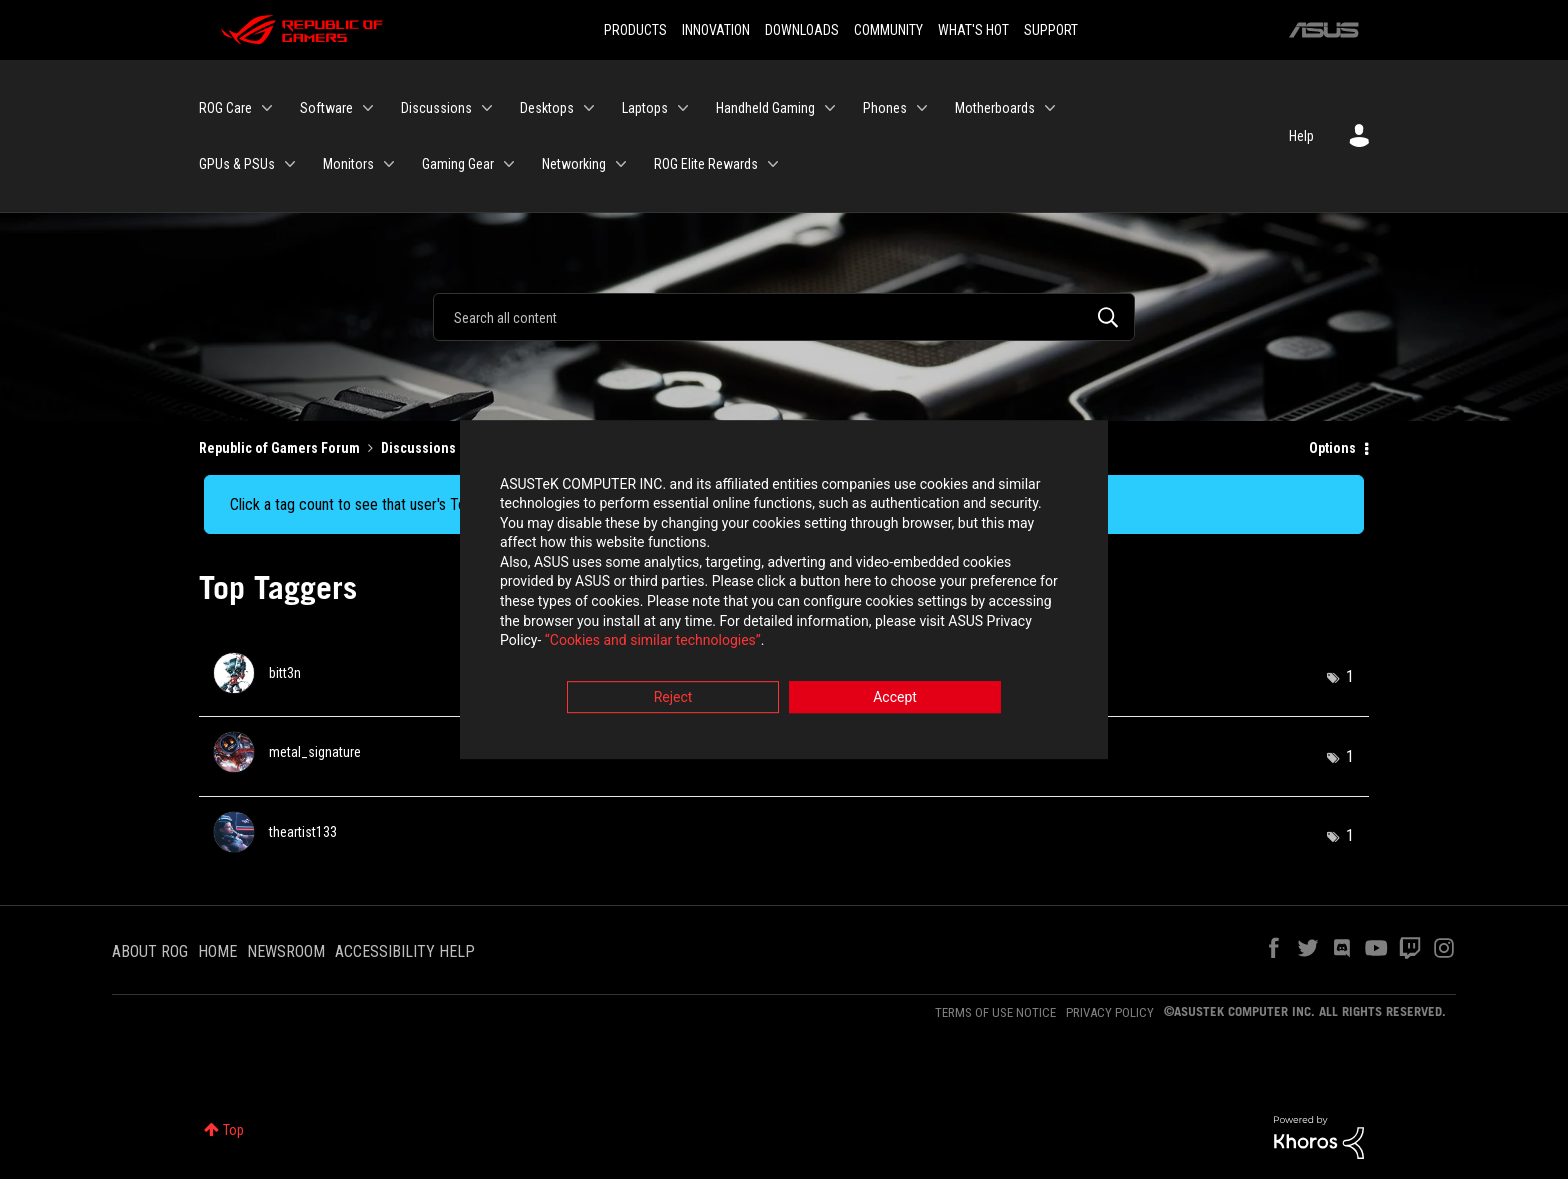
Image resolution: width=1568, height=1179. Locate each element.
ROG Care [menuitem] (225, 108)
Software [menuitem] (326, 108)
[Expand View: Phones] (922, 108)
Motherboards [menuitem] (995, 108)
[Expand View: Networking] (621, 164)
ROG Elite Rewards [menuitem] (706, 164)
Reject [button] (673, 700)
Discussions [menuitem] (436, 108)
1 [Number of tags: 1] (1350, 676)
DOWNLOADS (802, 30)
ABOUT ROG (150, 951)
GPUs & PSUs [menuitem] (237, 164)
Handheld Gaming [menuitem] (765, 108)
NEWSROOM (286, 951)
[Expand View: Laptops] (683, 108)
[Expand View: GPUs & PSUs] (290, 164)
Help (1301, 136)
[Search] (784, 317)
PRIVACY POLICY (1110, 1012)
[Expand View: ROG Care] (267, 108)
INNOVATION (716, 30)
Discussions (418, 448)
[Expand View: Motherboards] (1050, 108)
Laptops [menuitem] (645, 108)
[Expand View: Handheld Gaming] (830, 108)
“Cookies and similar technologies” (653, 644)
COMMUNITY (888, 30)
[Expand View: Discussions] (487, 108)
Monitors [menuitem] (348, 164)
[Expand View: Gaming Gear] (509, 164)
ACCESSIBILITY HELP (405, 951)
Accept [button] (895, 700)
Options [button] (1332, 448)
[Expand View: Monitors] (389, 164)
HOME (217, 951)
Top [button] (233, 1130)
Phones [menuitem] (885, 108)
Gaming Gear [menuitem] (458, 164)
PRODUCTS (635, 30)
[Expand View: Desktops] (589, 108)
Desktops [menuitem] (547, 108)
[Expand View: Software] (368, 108)
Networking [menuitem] (574, 164)
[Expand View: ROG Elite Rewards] (773, 164)
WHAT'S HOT (973, 30)
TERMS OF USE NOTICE (995, 1012)
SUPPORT (1051, 30)
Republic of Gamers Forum (279, 448)
